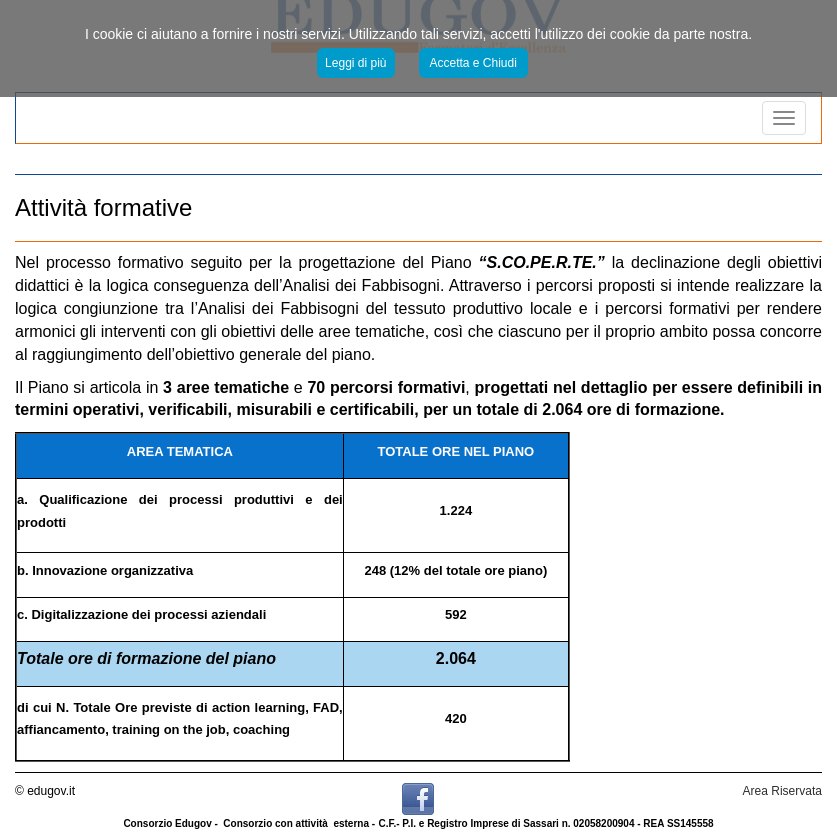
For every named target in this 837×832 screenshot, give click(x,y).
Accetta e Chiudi (473, 63)
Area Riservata (782, 791)
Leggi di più (355, 63)
